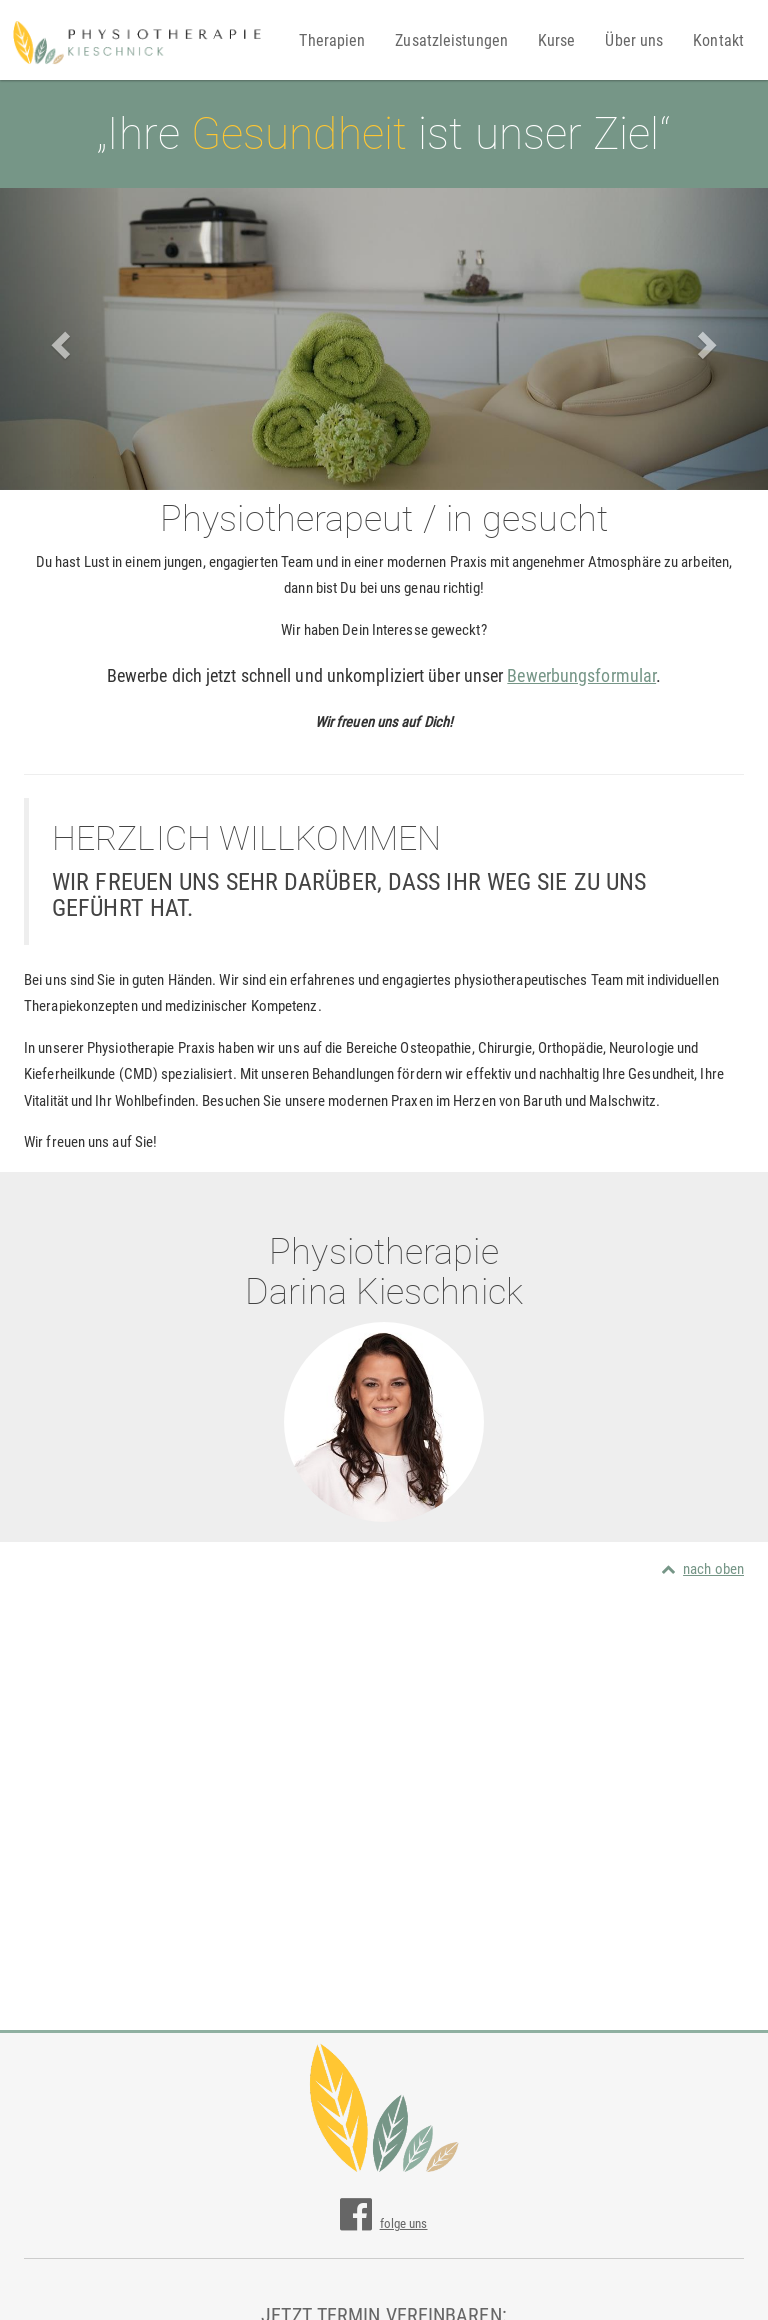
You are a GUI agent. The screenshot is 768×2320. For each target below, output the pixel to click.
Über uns (634, 40)
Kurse (557, 40)
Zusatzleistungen (451, 40)
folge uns (383, 2223)
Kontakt (718, 40)
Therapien (332, 40)
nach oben (702, 1569)
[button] (57, 339)
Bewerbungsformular (581, 675)
